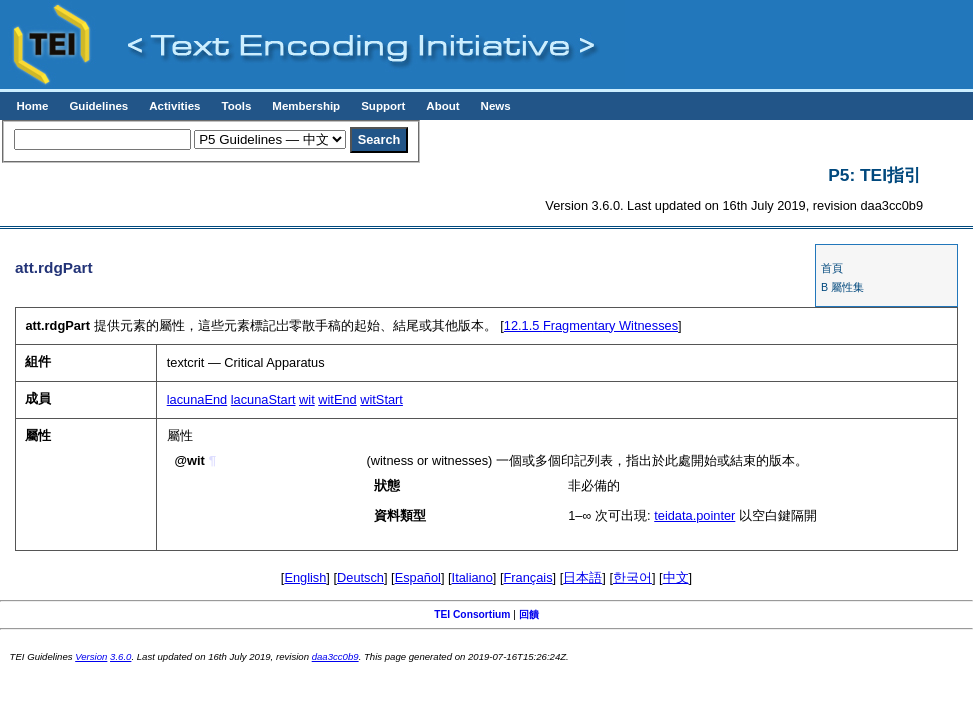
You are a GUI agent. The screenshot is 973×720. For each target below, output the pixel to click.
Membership (306, 106)
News (496, 106)
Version (91, 656)
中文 (676, 577)
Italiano (472, 577)
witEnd (337, 399)
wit (307, 399)
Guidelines (98, 106)
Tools (236, 106)
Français (528, 577)
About (442, 106)
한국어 (632, 577)
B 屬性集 (842, 287)
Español (418, 577)
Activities (174, 106)
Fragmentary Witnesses (591, 325)
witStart (381, 399)
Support (383, 106)
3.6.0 (120, 656)
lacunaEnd (197, 399)
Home (32, 106)
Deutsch (360, 577)
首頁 (832, 268)
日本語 (582, 577)
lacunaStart (263, 399)
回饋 (529, 614)
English (305, 577)
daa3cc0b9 (335, 656)
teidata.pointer (694, 515)
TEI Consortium (472, 614)
